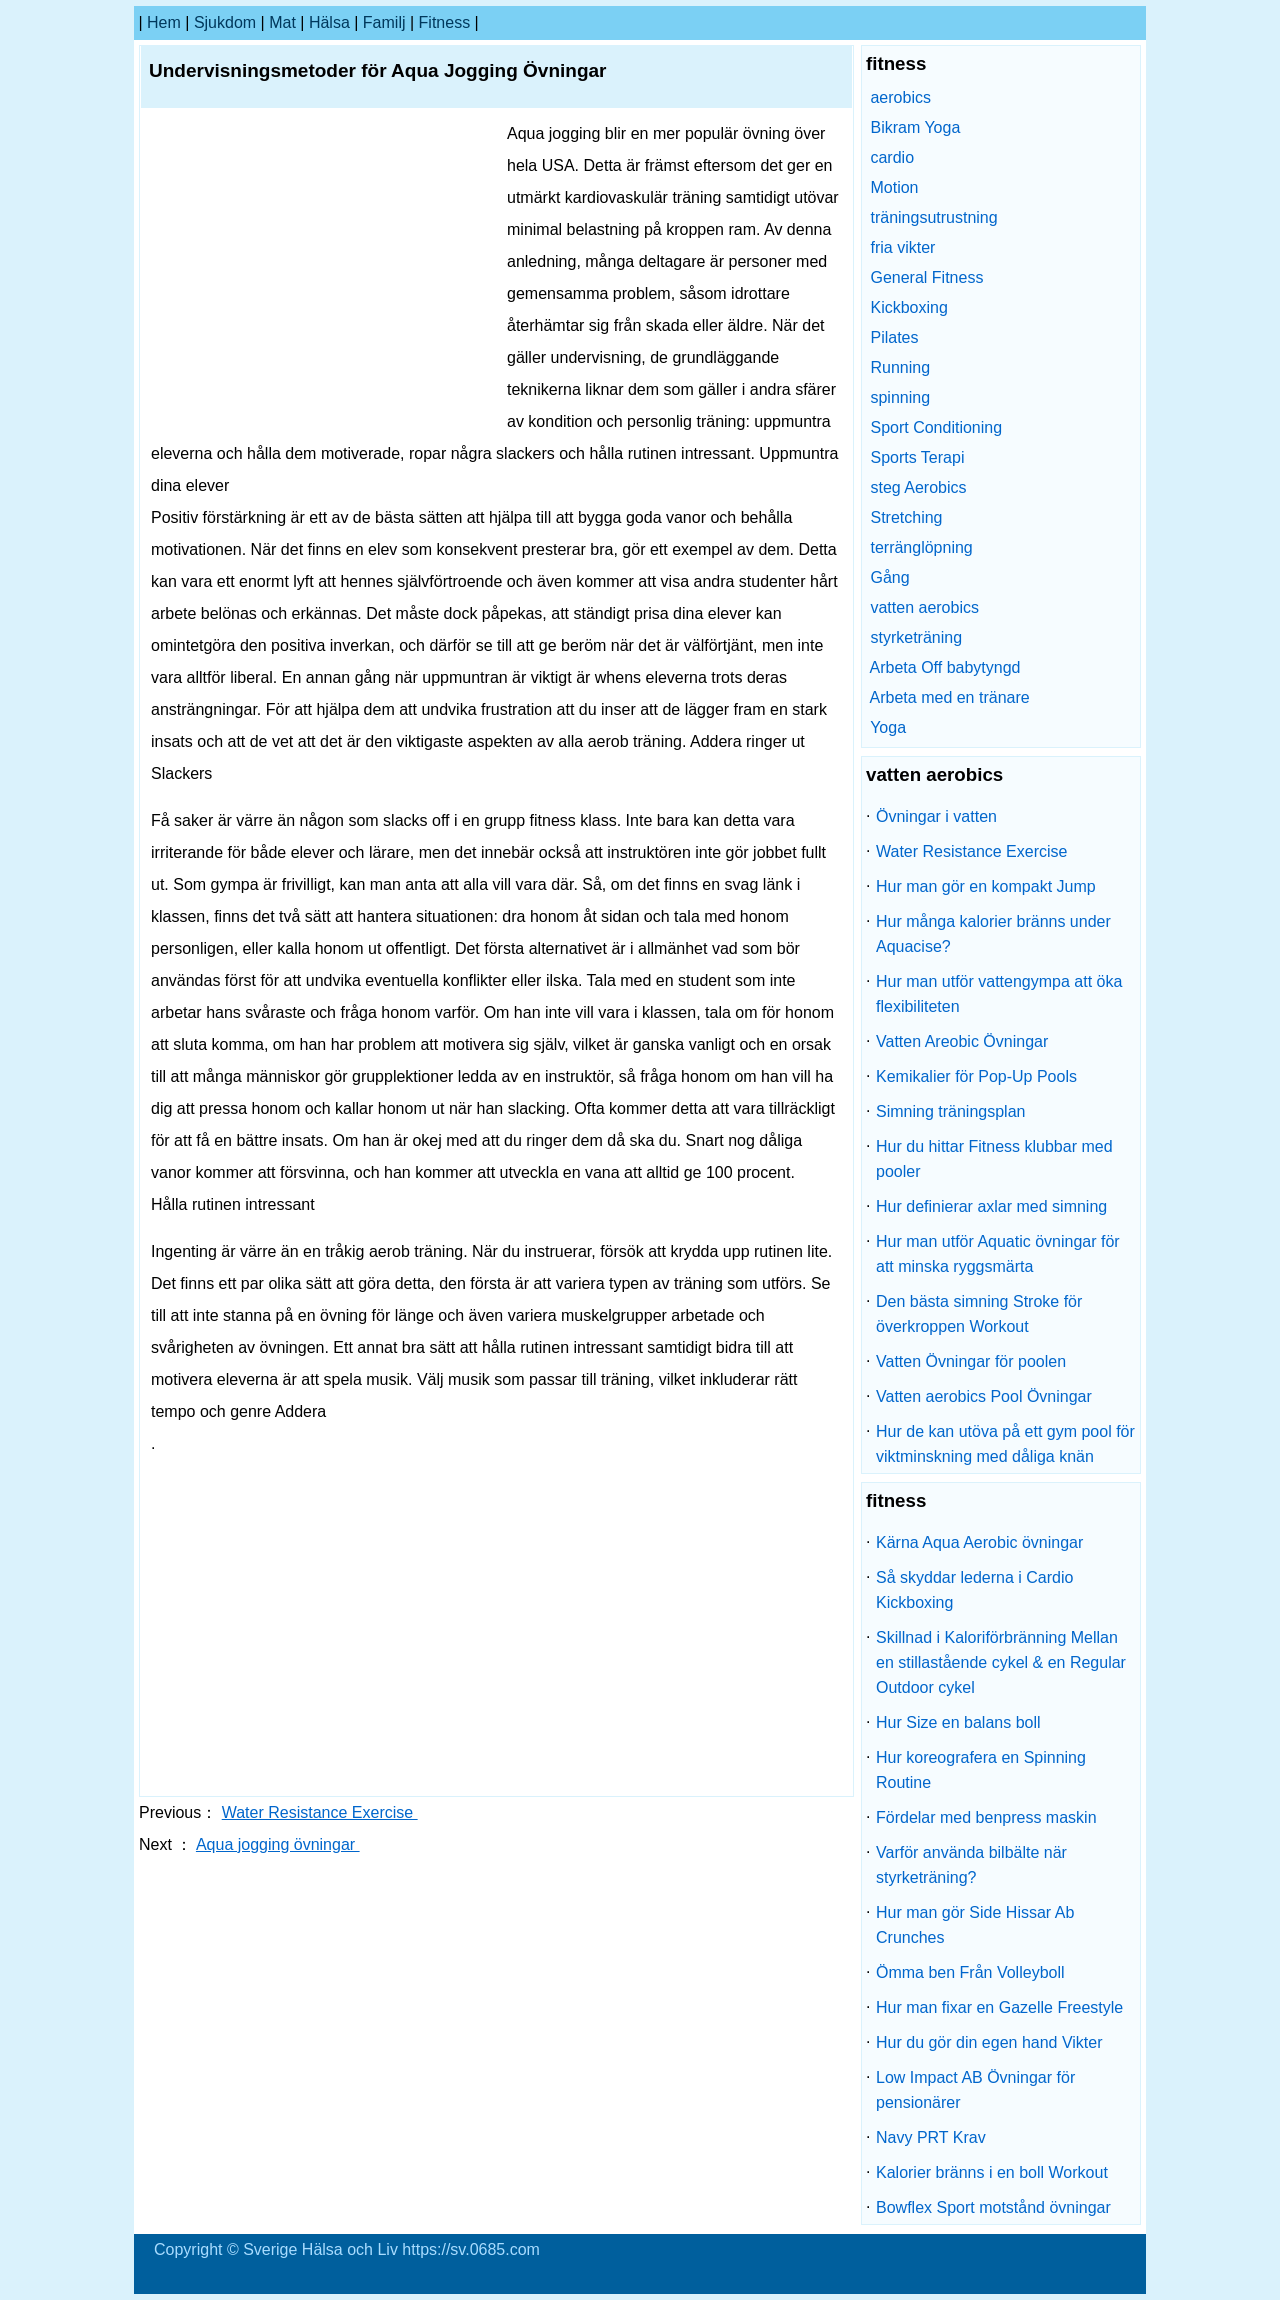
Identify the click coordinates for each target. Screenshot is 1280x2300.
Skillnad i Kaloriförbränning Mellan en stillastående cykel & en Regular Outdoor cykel (1001, 1662)
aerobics (900, 97)
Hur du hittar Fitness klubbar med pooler (994, 1159)
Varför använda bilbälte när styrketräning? (971, 1865)
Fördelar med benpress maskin (986, 1817)
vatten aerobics (924, 607)
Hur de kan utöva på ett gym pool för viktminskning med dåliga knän (1005, 1444)
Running (900, 367)
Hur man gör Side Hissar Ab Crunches (975, 1925)
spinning (900, 397)
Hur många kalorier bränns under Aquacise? (993, 934)
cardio (892, 157)
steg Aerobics (918, 487)
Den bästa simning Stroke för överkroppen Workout (979, 1314)
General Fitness (926, 277)
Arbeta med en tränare (950, 697)
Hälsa (329, 22)
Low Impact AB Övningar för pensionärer (975, 2090)
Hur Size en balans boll (958, 1722)
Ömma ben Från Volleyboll (970, 1972)
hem (164, 22)
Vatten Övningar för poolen (971, 1361)
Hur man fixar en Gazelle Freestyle (999, 2007)
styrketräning (916, 637)
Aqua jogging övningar (278, 1844)
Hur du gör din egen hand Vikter (989, 2042)
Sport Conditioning (936, 427)
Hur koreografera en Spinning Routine (981, 1770)
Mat (282, 22)
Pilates (894, 337)
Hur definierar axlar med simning (991, 1206)
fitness (445, 22)
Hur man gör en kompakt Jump (986, 886)
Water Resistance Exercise (320, 1812)
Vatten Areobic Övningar (962, 1041)
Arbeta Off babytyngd (945, 667)
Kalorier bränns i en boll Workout (992, 2172)
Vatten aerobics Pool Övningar (984, 1396)
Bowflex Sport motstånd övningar (993, 2207)
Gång (889, 577)
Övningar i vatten (936, 816)
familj (384, 22)
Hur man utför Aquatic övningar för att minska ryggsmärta (998, 1254)
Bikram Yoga (915, 127)
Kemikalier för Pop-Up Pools (976, 1076)
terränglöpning (921, 547)
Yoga (888, 727)
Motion (894, 187)
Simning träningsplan (950, 1111)
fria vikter (902, 247)
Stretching (906, 517)
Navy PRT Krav (931, 2137)
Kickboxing (908, 307)
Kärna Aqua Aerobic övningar (979, 1542)
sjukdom (225, 22)
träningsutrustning (933, 217)
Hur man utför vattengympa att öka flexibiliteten (999, 994)
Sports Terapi (917, 457)
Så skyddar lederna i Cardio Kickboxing (974, 1590)
